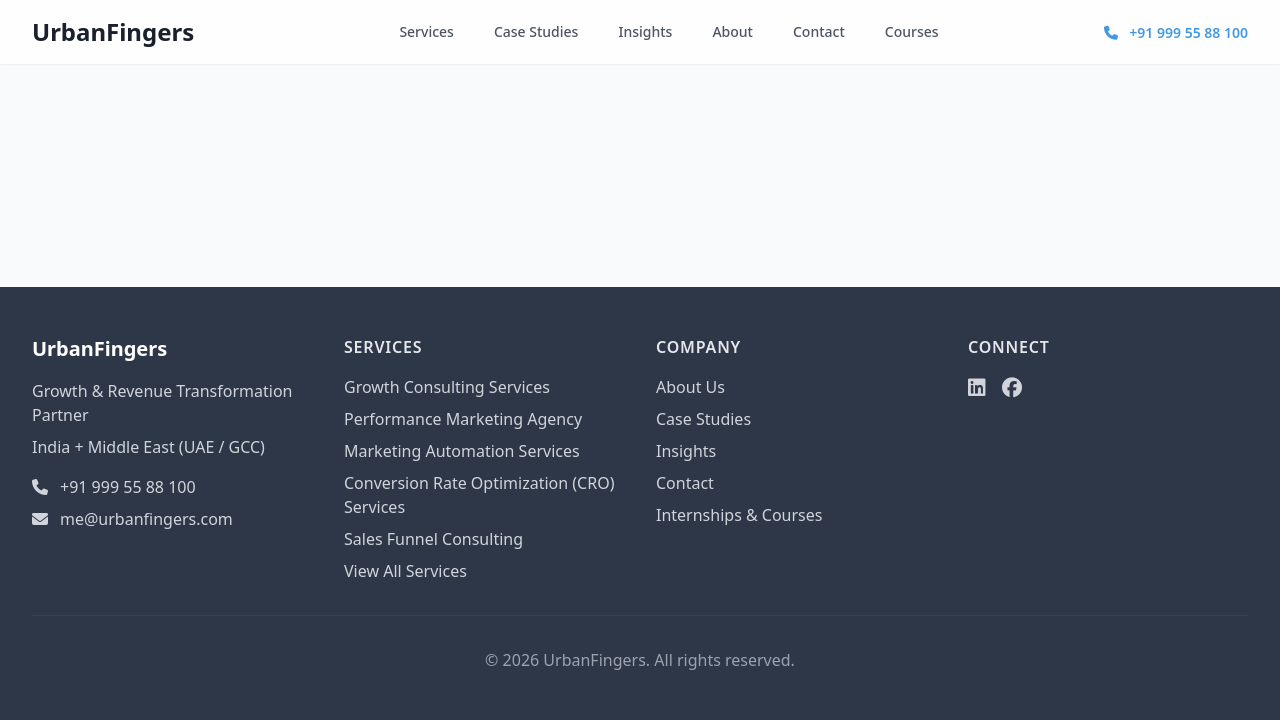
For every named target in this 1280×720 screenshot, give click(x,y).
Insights (645, 31)
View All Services (405, 571)
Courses (912, 31)
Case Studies (536, 31)
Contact (819, 31)
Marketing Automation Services (462, 451)
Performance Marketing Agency (463, 419)
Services (426, 31)
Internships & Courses (739, 515)
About (732, 31)
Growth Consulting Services (447, 387)
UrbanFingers (113, 31)
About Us (690, 387)
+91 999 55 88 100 (1176, 32)
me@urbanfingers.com (132, 519)
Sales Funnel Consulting (433, 539)
